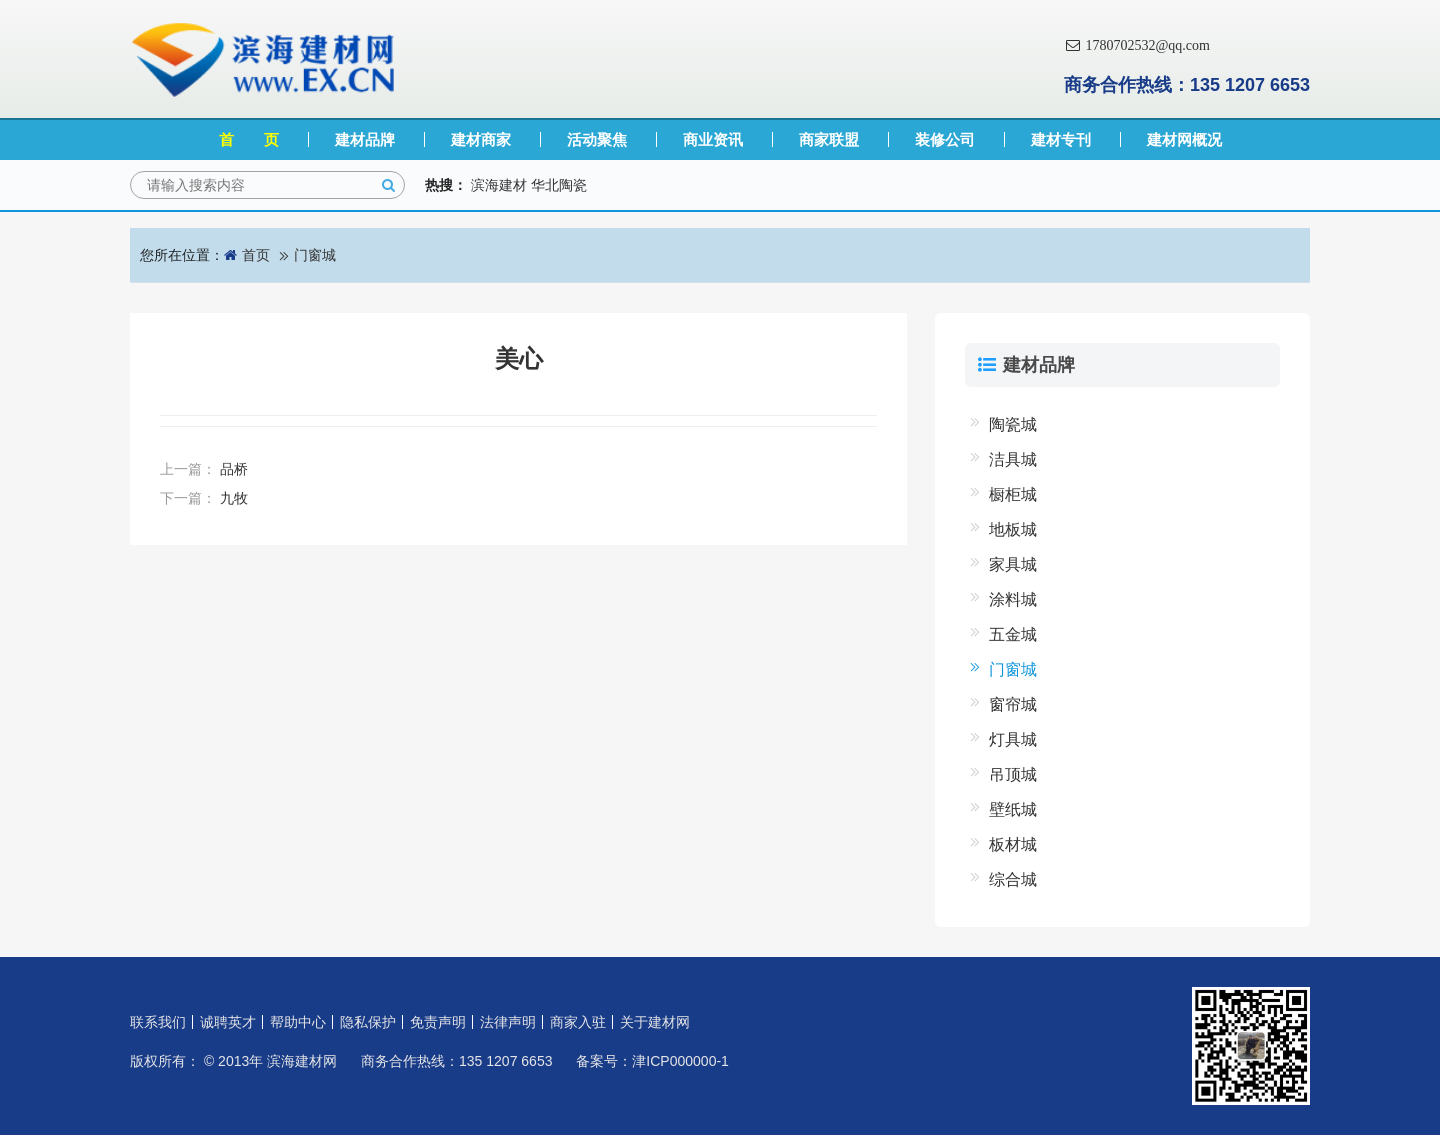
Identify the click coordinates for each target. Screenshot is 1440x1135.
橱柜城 (1013, 494)
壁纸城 (1013, 809)
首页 (256, 255)
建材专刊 (1061, 139)
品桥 (234, 469)
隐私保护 (368, 1022)
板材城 (1013, 844)
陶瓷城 (1013, 424)
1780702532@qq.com (1137, 45)
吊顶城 (1013, 774)
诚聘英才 (228, 1022)
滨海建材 (499, 185)
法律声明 (508, 1022)
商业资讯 (713, 139)
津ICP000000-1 (680, 1061)
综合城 (1013, 879)
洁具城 (1013, 459)
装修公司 (945, 139)
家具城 (1013, 564)
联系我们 (158, 1022)
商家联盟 (829, 139)
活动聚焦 (597, 139)
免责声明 (438, 1022)
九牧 (234, 498)
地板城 (1013, 529)
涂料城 (1013, 599)
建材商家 (481, 139)
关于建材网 (655, 1022)
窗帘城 (1013, 704)
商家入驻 (578, 1022)
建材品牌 (365, 139)
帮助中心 (298, 1022)
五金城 (1013, 634)
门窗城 (315, 255)
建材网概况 (1184, 139)
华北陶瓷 (559, 185)
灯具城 (1013, 739)
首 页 (249, 139)
